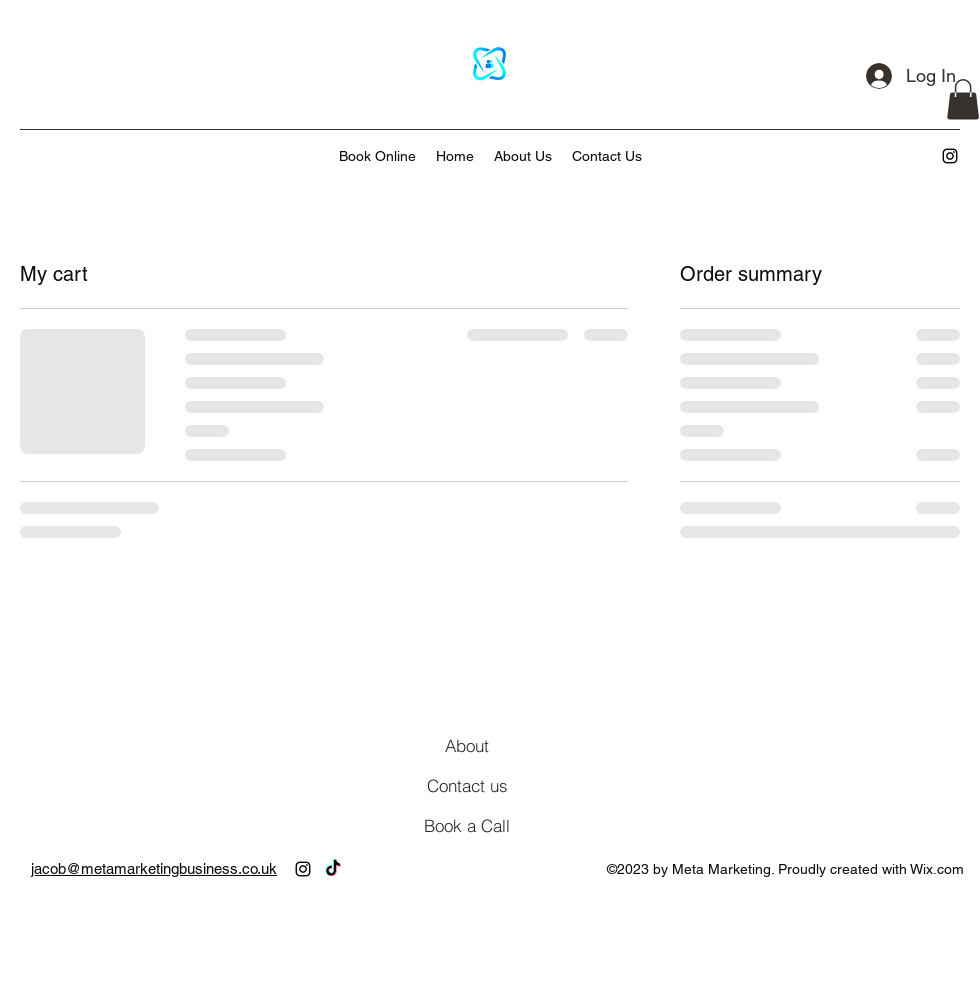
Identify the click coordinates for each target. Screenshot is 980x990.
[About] (467, 746)
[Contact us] (467, 786)
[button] (963, 99)
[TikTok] (333, 869)
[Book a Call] (467, 826)
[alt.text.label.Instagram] (950, 156)
